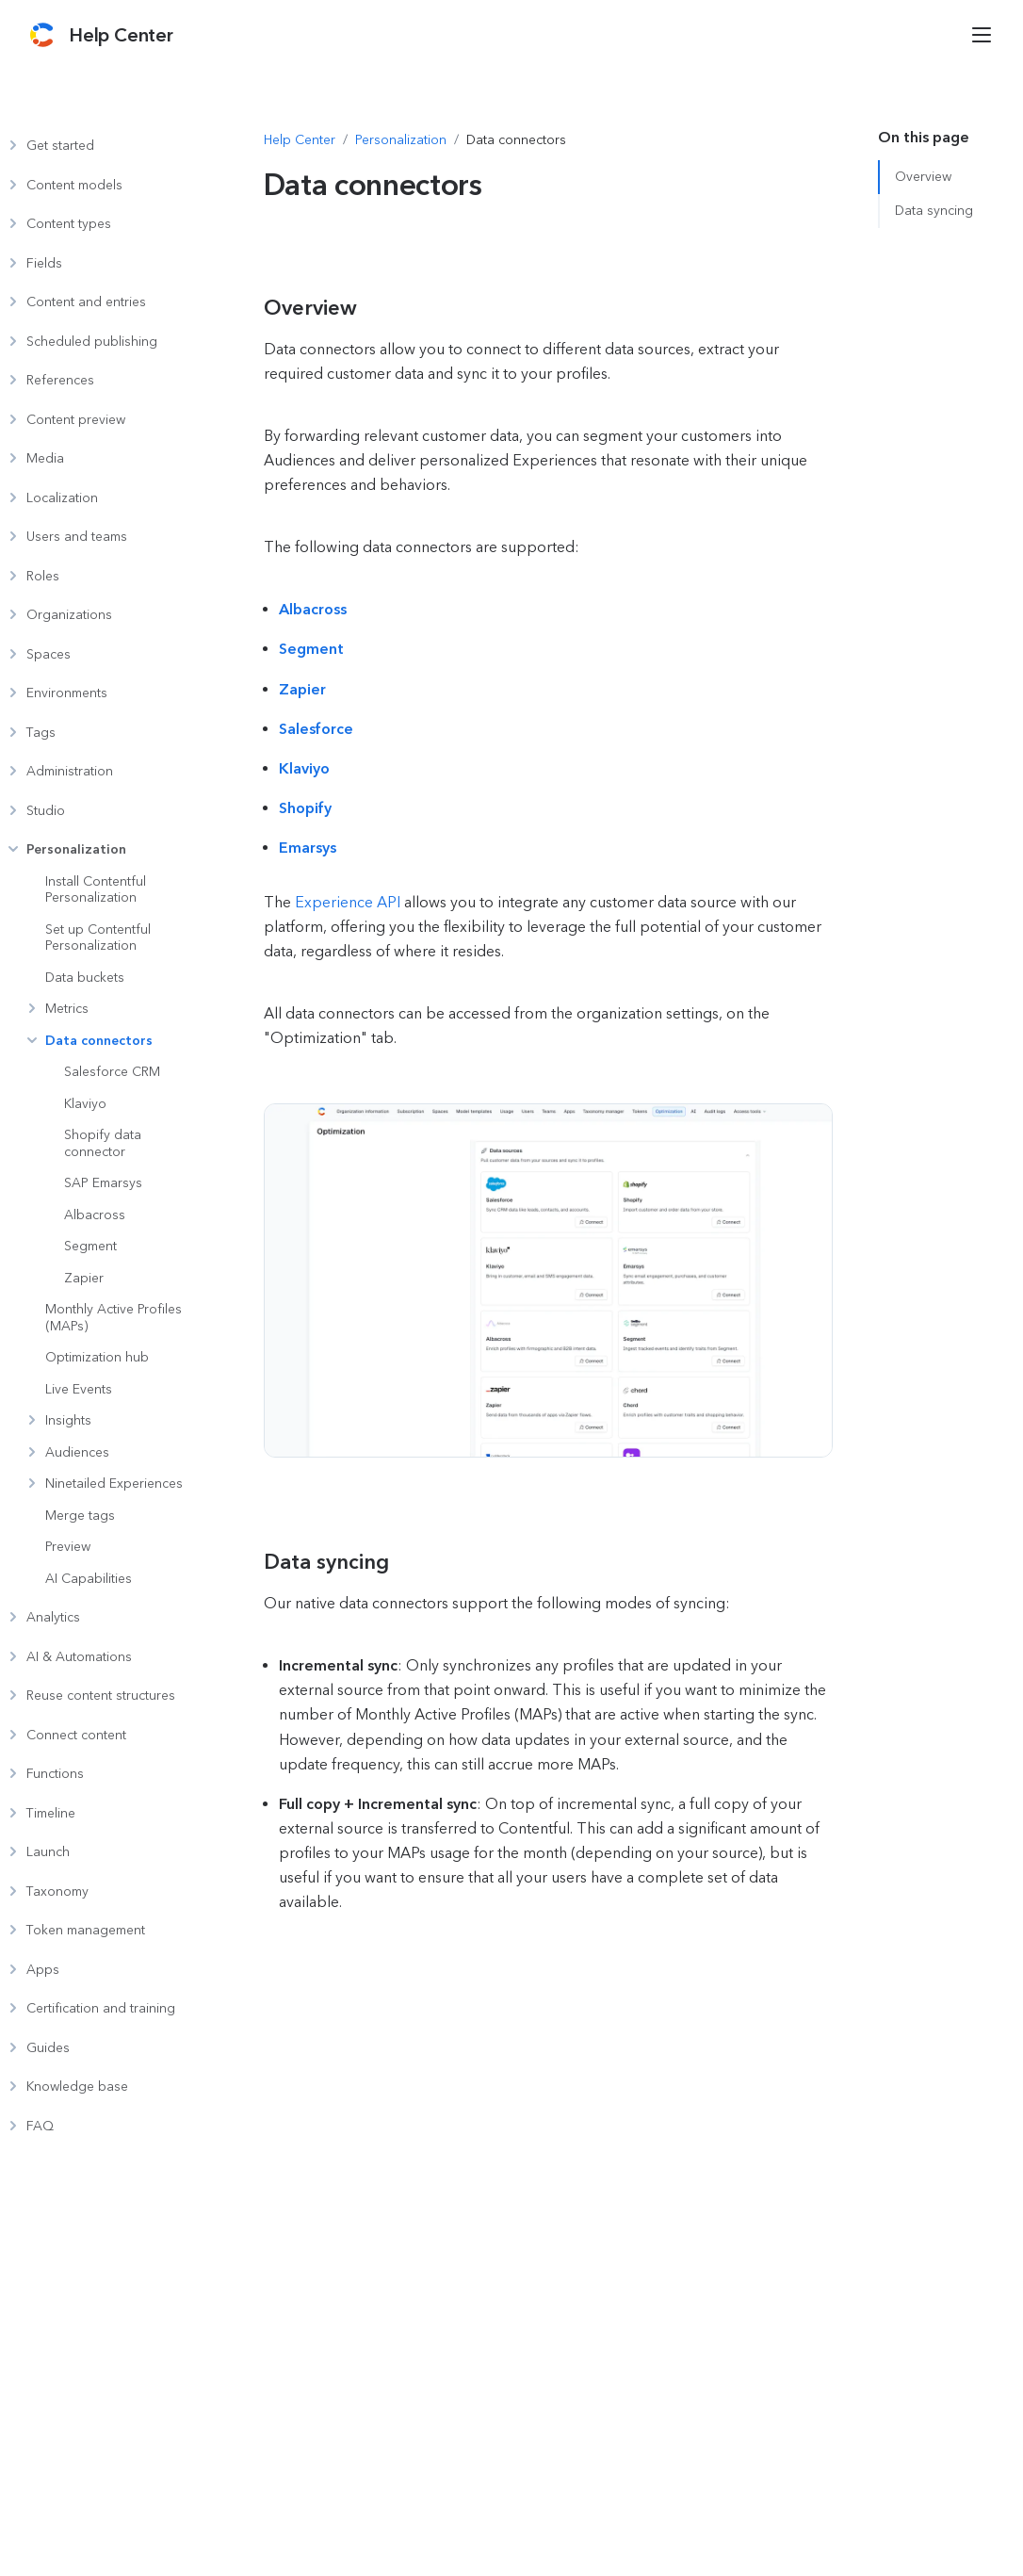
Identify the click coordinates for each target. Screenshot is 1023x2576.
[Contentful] (42, 35)
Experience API (347, 902)
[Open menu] (981, 35)
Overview (923, 177)
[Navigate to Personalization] (401, 140)
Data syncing (934, 211)
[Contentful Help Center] (121, 34)
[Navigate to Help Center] (299, 140)
